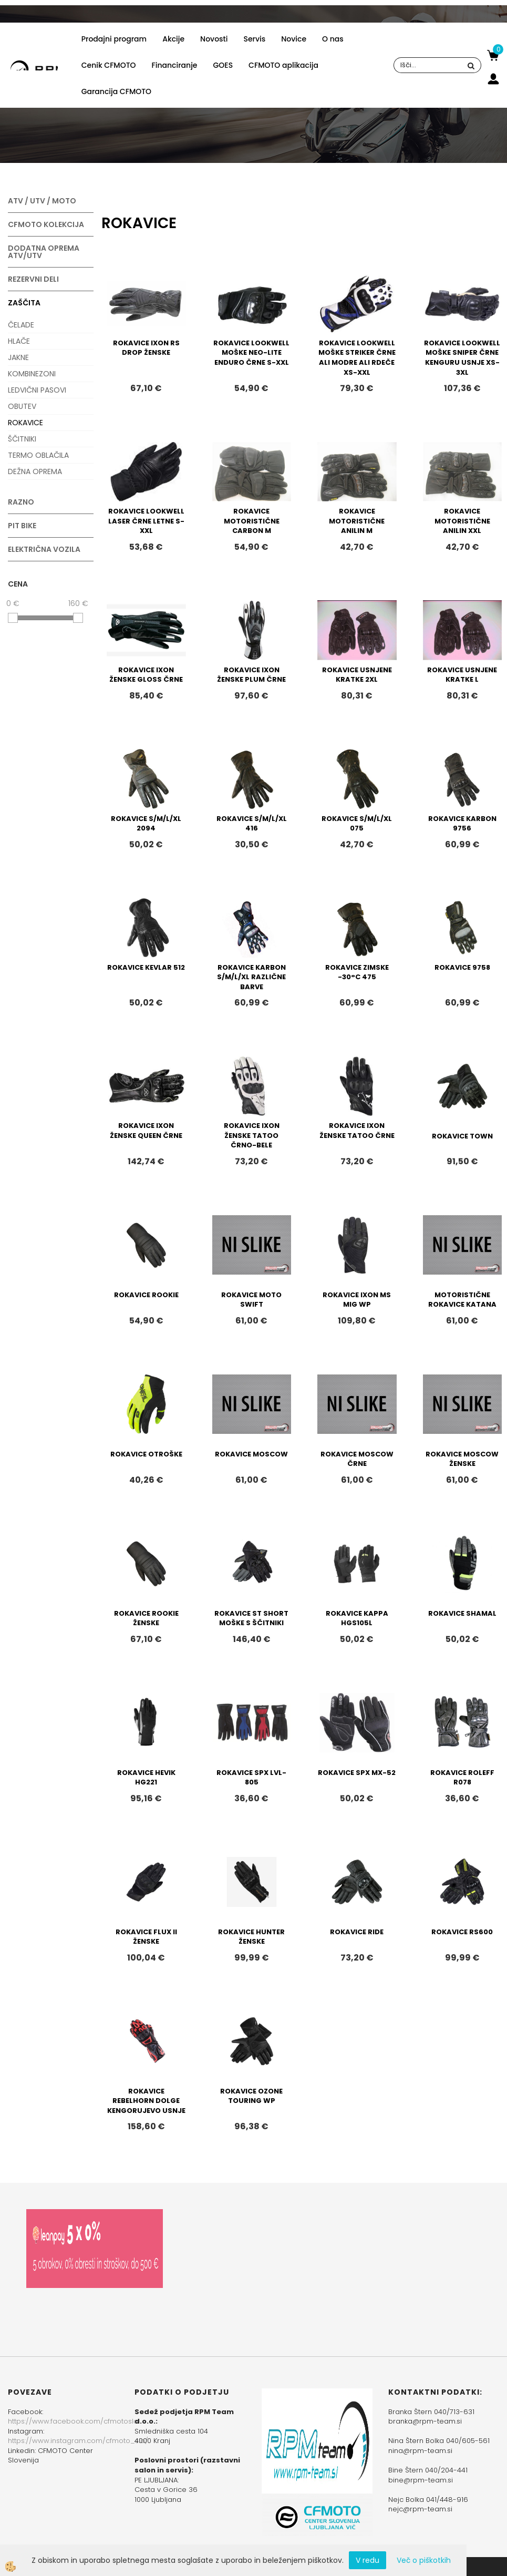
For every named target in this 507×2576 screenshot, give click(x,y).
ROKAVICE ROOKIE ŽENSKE (146, 1618)
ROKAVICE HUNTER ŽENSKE (251, 1937)
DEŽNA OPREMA (35, 471)
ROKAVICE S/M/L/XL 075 (357, 824)
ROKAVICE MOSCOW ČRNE (357, 1459)
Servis (254, 39)
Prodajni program (114, 39)
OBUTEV (22, 406)
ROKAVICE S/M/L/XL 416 (251, 824)
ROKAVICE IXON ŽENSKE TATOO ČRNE (357, 1131)
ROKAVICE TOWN (462, 1136)
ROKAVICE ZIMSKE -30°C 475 (357, 972)
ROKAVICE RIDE (357, 1932)
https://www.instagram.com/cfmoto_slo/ (78, 2441)
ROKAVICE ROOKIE (146, 1295)
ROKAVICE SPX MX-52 (357, 1773)
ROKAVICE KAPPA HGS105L (357, 1618)
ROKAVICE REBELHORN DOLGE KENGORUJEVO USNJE (146, 2101)
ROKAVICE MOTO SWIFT (251, 1300)
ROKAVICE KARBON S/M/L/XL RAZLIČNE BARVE (251, 977)
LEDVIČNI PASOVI (37, 390)
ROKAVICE (25, 422)
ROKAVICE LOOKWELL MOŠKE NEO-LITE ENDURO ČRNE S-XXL (251, 352)
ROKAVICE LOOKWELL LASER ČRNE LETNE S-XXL (146, 521)
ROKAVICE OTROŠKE (146, 1454)
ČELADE (21, 325)
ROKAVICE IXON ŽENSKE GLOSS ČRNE (146, 675)
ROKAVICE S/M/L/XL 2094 (146, 824)
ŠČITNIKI (22, 439)
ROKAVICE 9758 (462, 967)
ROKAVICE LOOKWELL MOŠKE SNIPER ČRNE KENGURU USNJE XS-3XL (462, 357)
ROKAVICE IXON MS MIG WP (357, 1300)
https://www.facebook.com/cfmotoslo (73, 2421)
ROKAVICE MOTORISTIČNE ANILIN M (357, 521)
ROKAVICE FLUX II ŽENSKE (146, 1937)
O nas (333, 39)
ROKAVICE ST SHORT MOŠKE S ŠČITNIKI (251, 1618)
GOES (223, 65)
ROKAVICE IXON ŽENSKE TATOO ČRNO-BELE (252, 1135)
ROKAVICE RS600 (462, 1932)
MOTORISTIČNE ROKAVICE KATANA (462, 1300)
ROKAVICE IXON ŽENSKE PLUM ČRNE (251, 675)
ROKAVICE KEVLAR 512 (146, 967)
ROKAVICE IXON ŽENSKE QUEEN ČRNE (146, 1131)
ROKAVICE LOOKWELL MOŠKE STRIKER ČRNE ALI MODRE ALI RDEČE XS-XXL (357, 357)
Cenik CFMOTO (108, 65)
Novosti (213, 39)
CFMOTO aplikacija (283, 65)
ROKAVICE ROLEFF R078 (462, 1778)
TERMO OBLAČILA (38, 455)
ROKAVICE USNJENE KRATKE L (462, 675)
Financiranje (175, 65)
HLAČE (19, 341)
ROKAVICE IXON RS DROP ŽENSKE (146, 348)
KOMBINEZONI (32, 373)
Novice (293, 39)
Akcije (173, 39)
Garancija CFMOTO (116, 91)
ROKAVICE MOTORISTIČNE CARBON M (252, 521)
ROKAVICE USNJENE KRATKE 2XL (357, 675)
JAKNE (18, 357)
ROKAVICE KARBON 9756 (462, 824)
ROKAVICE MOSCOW (251, 1454)
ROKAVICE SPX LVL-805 (251, 1778)
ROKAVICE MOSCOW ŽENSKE (462, 1459)
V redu (367, 2560)
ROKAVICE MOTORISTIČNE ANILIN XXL (462, 521)
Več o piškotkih (424, 2560)
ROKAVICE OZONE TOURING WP (251, 2096)
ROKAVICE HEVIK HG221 (146, 1778)
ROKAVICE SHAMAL (462, 1613)
